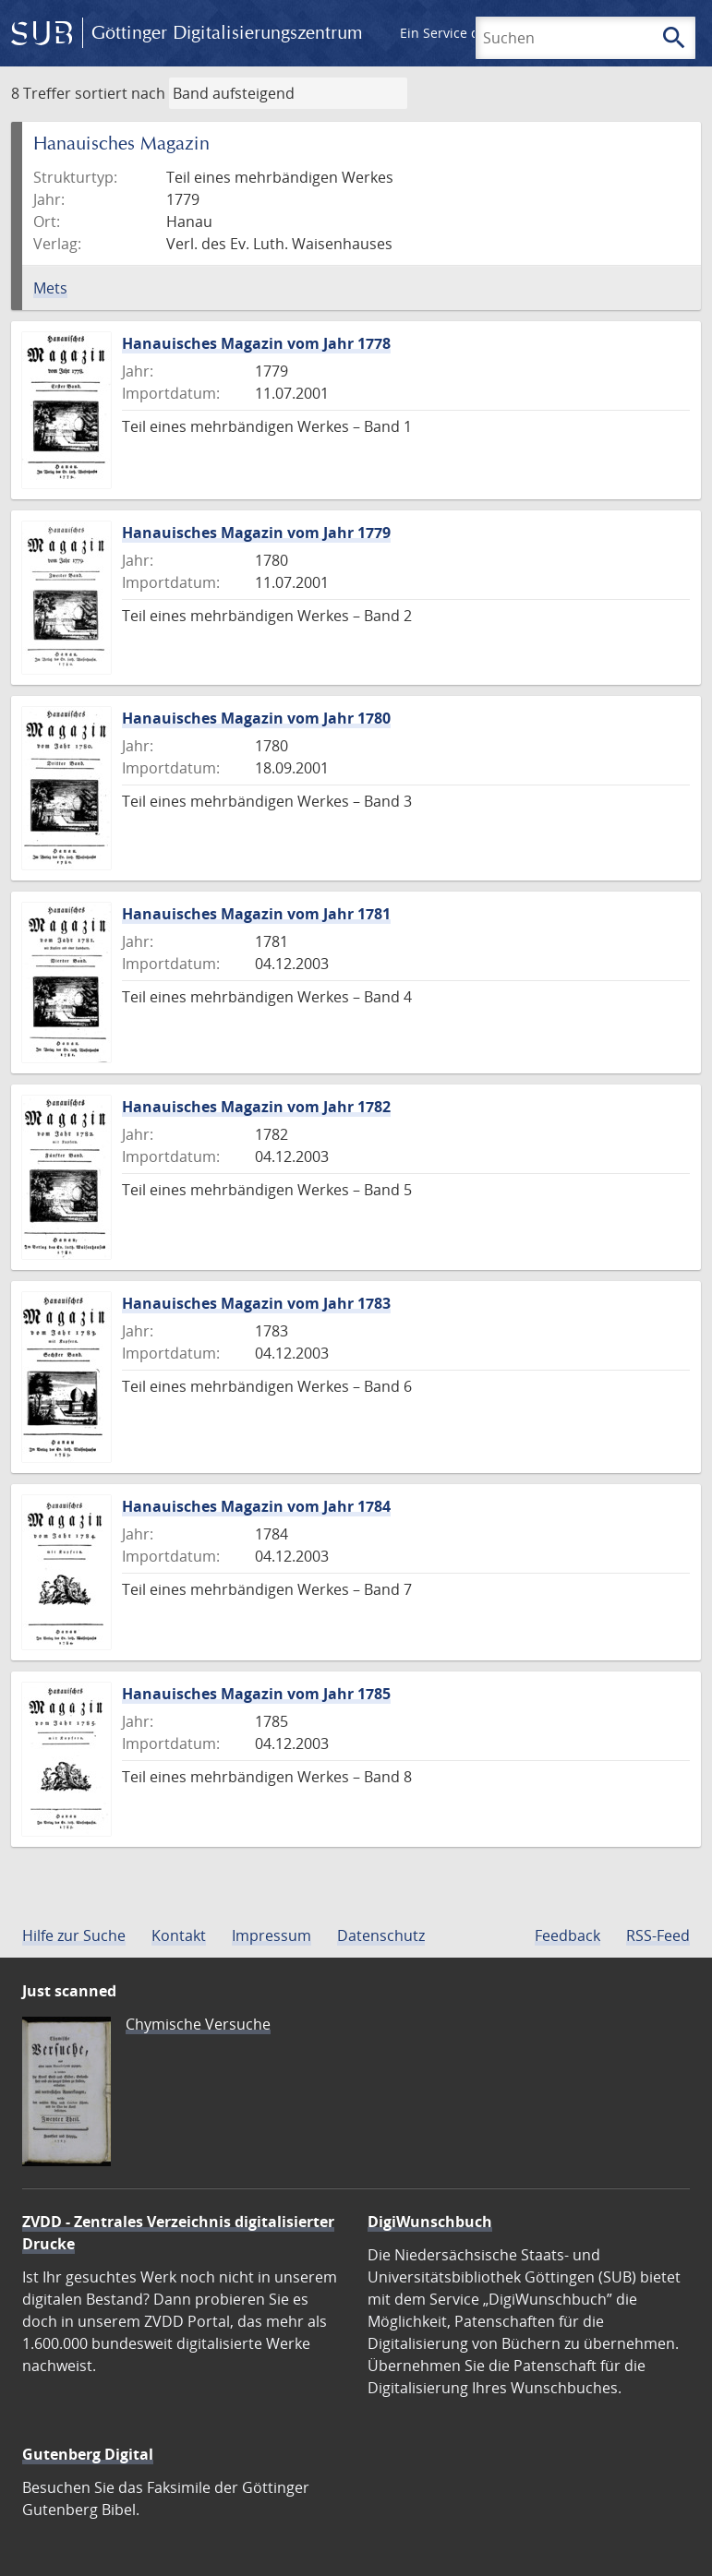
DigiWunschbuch (430, 2221)
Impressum (271, 1935)
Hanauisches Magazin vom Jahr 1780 (256, 718)
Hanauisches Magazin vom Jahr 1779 (256, 532)
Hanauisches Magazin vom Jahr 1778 (256, 343)
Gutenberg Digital (87, 2454)
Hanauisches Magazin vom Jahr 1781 (256, 914)
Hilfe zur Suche (74, 1935)
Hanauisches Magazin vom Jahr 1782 (256, 1106)
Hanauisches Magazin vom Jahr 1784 (256, 1506)
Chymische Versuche (198, 2024)
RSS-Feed (658, 1935)
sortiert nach (120, 93)
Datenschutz (381, 1935)
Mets (50, 288)
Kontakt (178, 1935)
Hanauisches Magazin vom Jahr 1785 (256, 1693)
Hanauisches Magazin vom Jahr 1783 (256, 1303)
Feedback (567, 1935)
